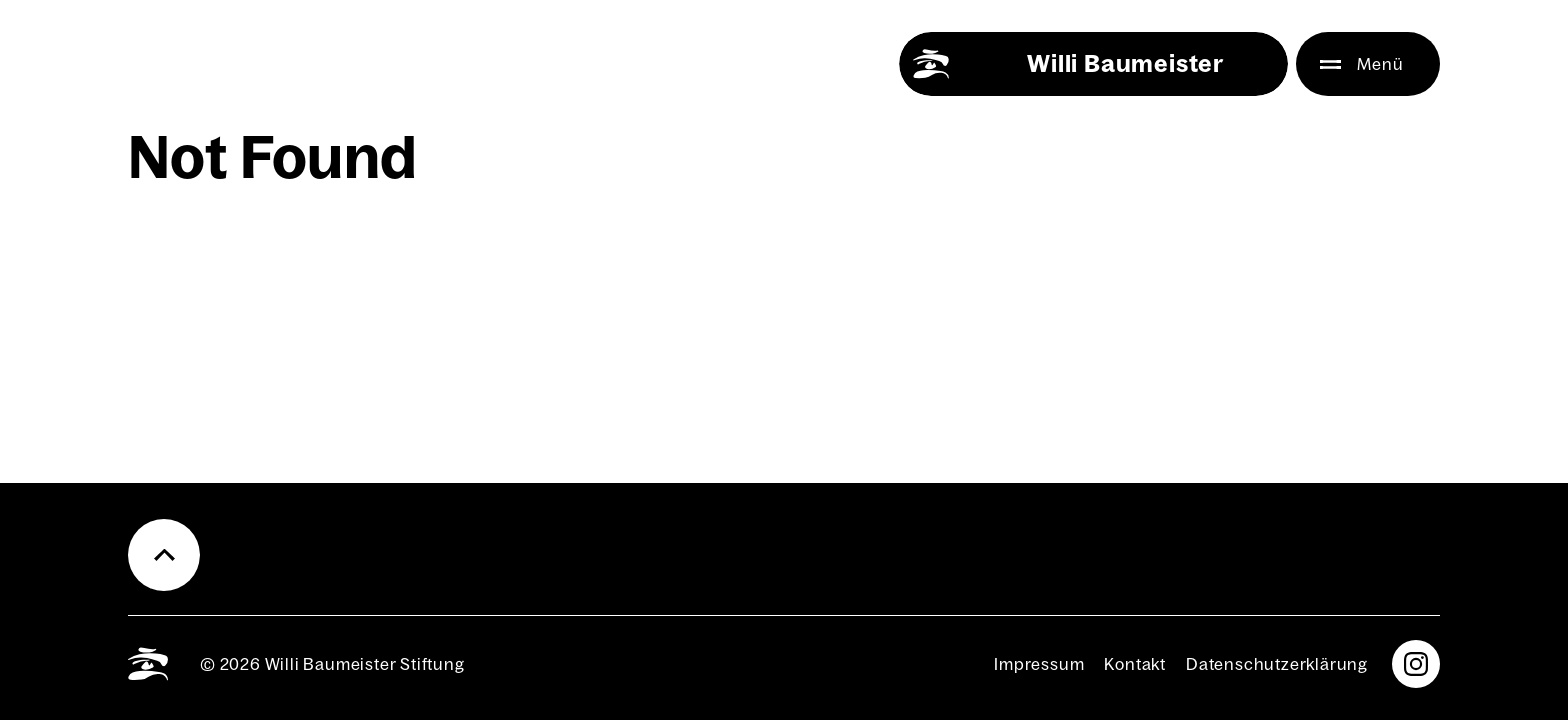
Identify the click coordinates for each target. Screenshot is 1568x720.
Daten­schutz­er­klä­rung (1277, 664)
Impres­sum (1039, 664)
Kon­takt (1135, 664)
